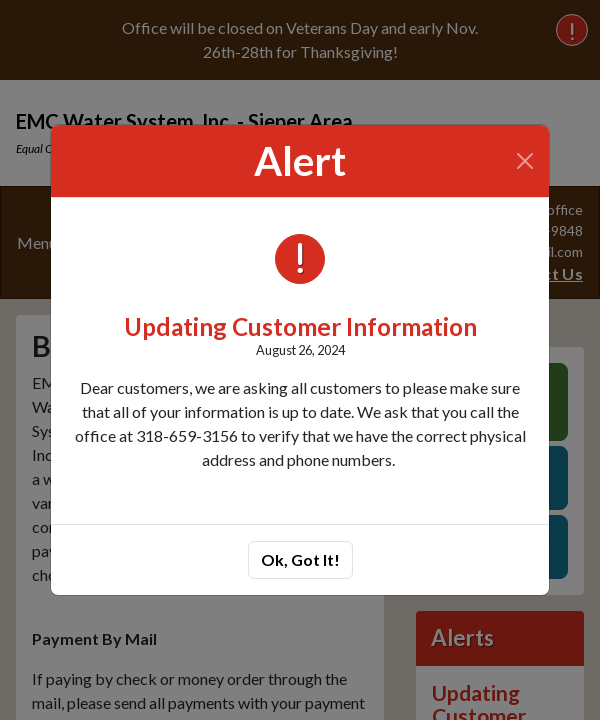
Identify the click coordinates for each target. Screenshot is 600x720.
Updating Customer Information (300, 326)
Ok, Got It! (300, 559)
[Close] (525, 161)
